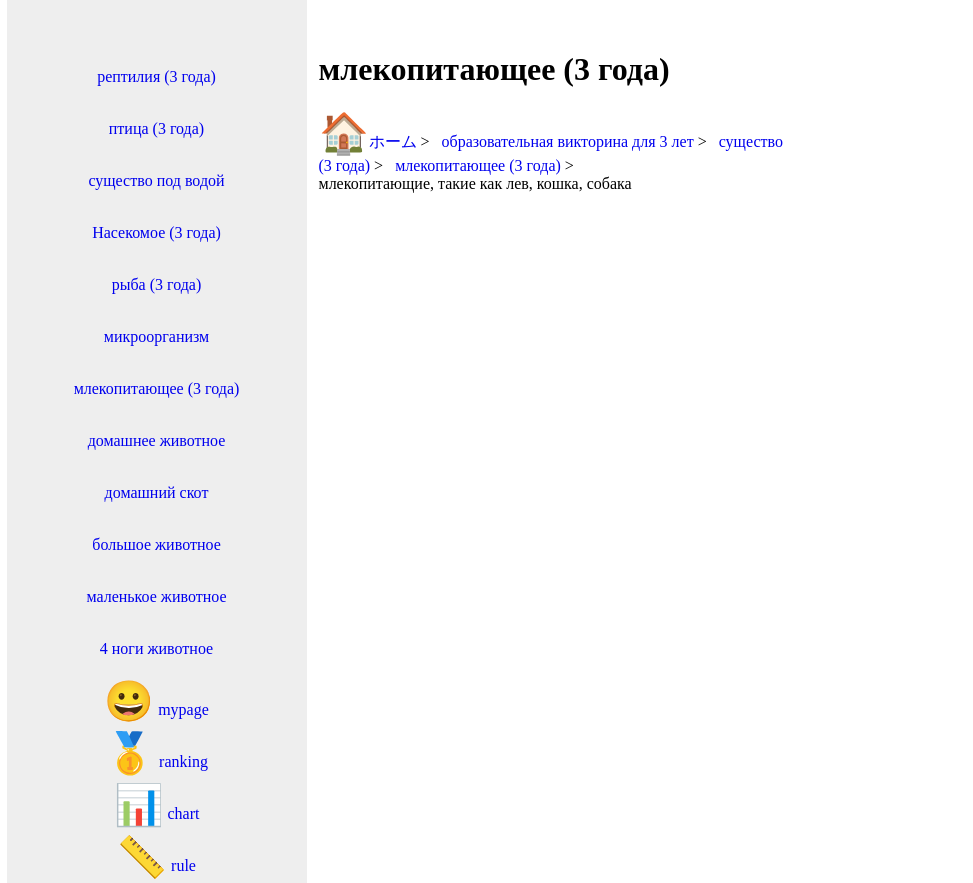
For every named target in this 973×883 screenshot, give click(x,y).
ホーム (368, 141)
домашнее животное (157, 440)
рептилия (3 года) (156, 76)
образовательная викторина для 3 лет (570, 141)
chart (157, 805)
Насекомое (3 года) (156, 232)
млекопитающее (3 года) (157, 388)
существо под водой (156, 180)
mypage (156, 701)
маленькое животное (156, 596)
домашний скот (157, 492)
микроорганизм (156, 336)
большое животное (156, 544)
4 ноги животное (156, 648)
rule (156, 857)
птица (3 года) (156, 128)
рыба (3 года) (157, 284)
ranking (156, 753)
